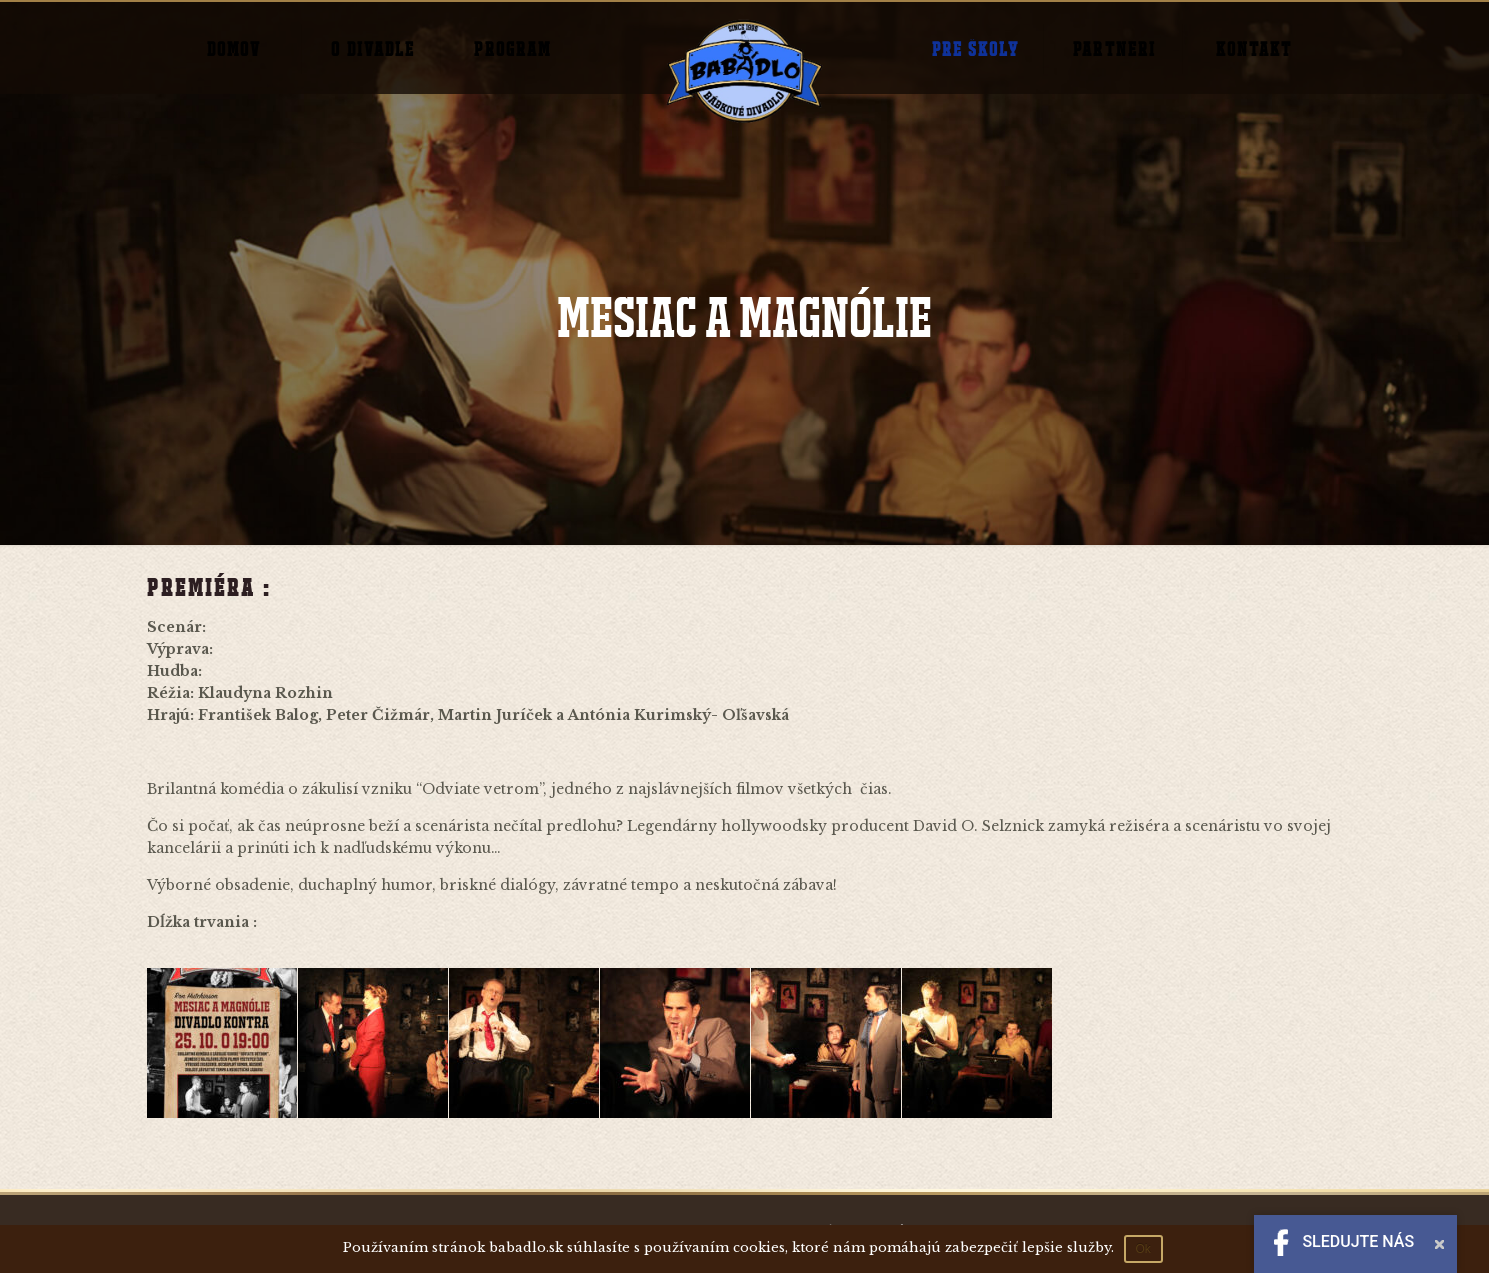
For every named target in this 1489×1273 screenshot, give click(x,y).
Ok (1143, 1249)
